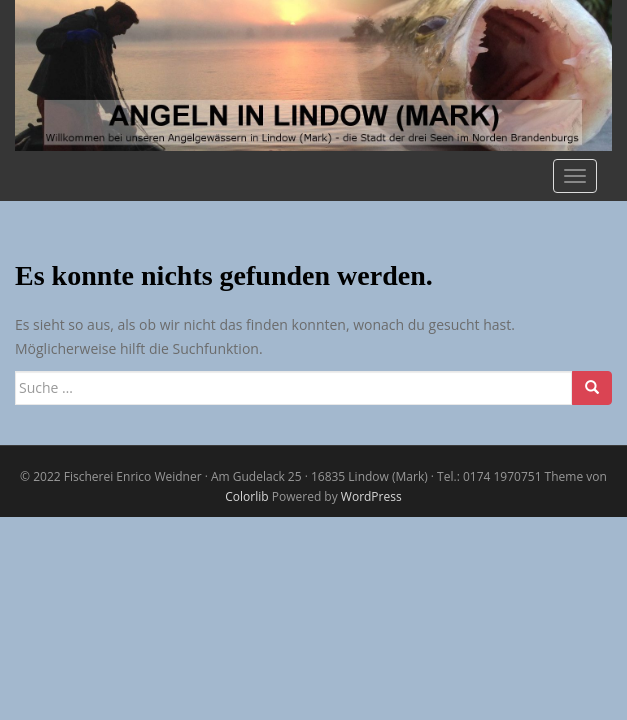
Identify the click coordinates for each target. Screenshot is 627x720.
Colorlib (246, 496)
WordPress (371, 496)
